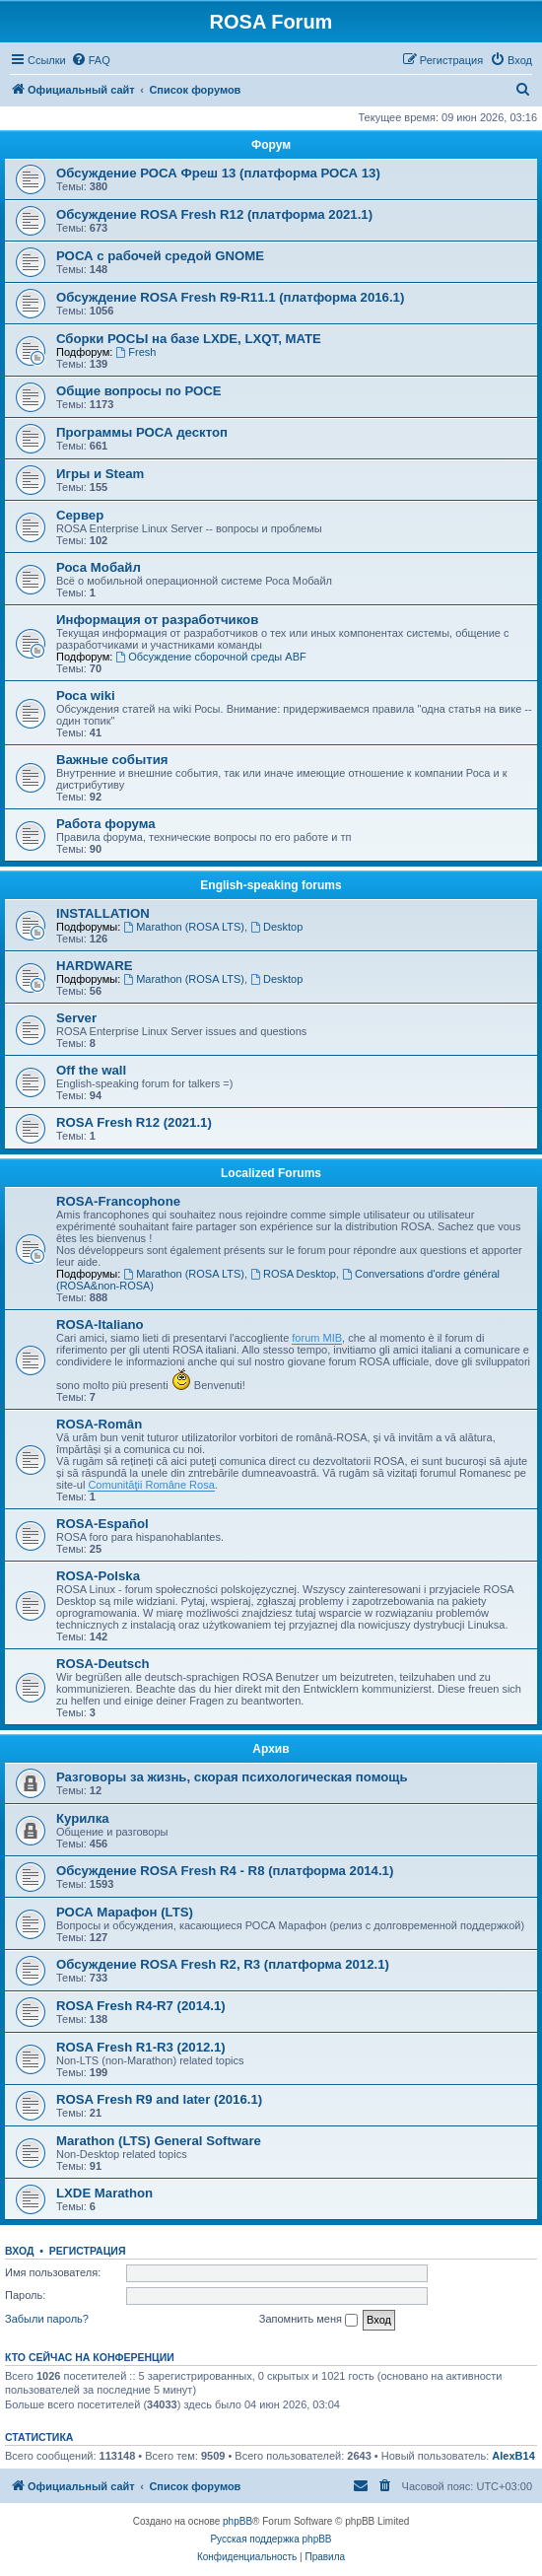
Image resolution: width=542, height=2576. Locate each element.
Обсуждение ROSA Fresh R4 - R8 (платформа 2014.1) (224, 1870)
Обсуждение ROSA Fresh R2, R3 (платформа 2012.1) (222, 1964)
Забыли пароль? (47, 2319)
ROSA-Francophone (118, 1201)
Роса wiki (85, 695)
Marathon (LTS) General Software (158, 2140)
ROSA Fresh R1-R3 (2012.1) (141, 2047)
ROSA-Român (99, 1424)
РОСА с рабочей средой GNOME (160, 255)
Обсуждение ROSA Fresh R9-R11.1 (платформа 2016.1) (230, 297)
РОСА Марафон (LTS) (124, 1912)
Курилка (82, 1818)
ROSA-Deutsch (103, 1663)
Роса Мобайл (98, 567)
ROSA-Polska (98, 1575)
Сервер (79, 515)
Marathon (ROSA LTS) (183, 927)
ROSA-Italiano (100, 1324)
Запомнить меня (308, 2320)
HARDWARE (94, 965)
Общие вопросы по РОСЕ (139, 390)
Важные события (112, 759)
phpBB (237, 2521)
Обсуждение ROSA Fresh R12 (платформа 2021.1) (214, 214)
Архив (270, 1749)
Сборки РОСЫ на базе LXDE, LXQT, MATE (188, 338)
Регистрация (87, 2251)
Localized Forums (271, 1173)
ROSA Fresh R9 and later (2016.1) (159, 2099)
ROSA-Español (102, 1523)
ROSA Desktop (293, 1274)
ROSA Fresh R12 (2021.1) (134, 1122)
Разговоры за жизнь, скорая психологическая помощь (232, 1777)
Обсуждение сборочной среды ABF (210, 656)
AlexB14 (513, 2456)
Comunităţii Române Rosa (151, 1485)
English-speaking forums (270, 885)
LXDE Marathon (104, 2193)
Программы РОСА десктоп (142, 432)
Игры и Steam (100, 473)
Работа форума (106, 823)
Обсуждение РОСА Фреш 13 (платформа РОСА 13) (218, 173)
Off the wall (91, 1070)
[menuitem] (90, 60)
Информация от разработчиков (157, 619)
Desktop (276, 927)
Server (76, 1017)
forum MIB (317, 1338)
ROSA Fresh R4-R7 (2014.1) (141, 2005)
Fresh (135, 352)
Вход (19, 2251)
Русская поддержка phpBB (270, 2539)
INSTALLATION (103, 913)
